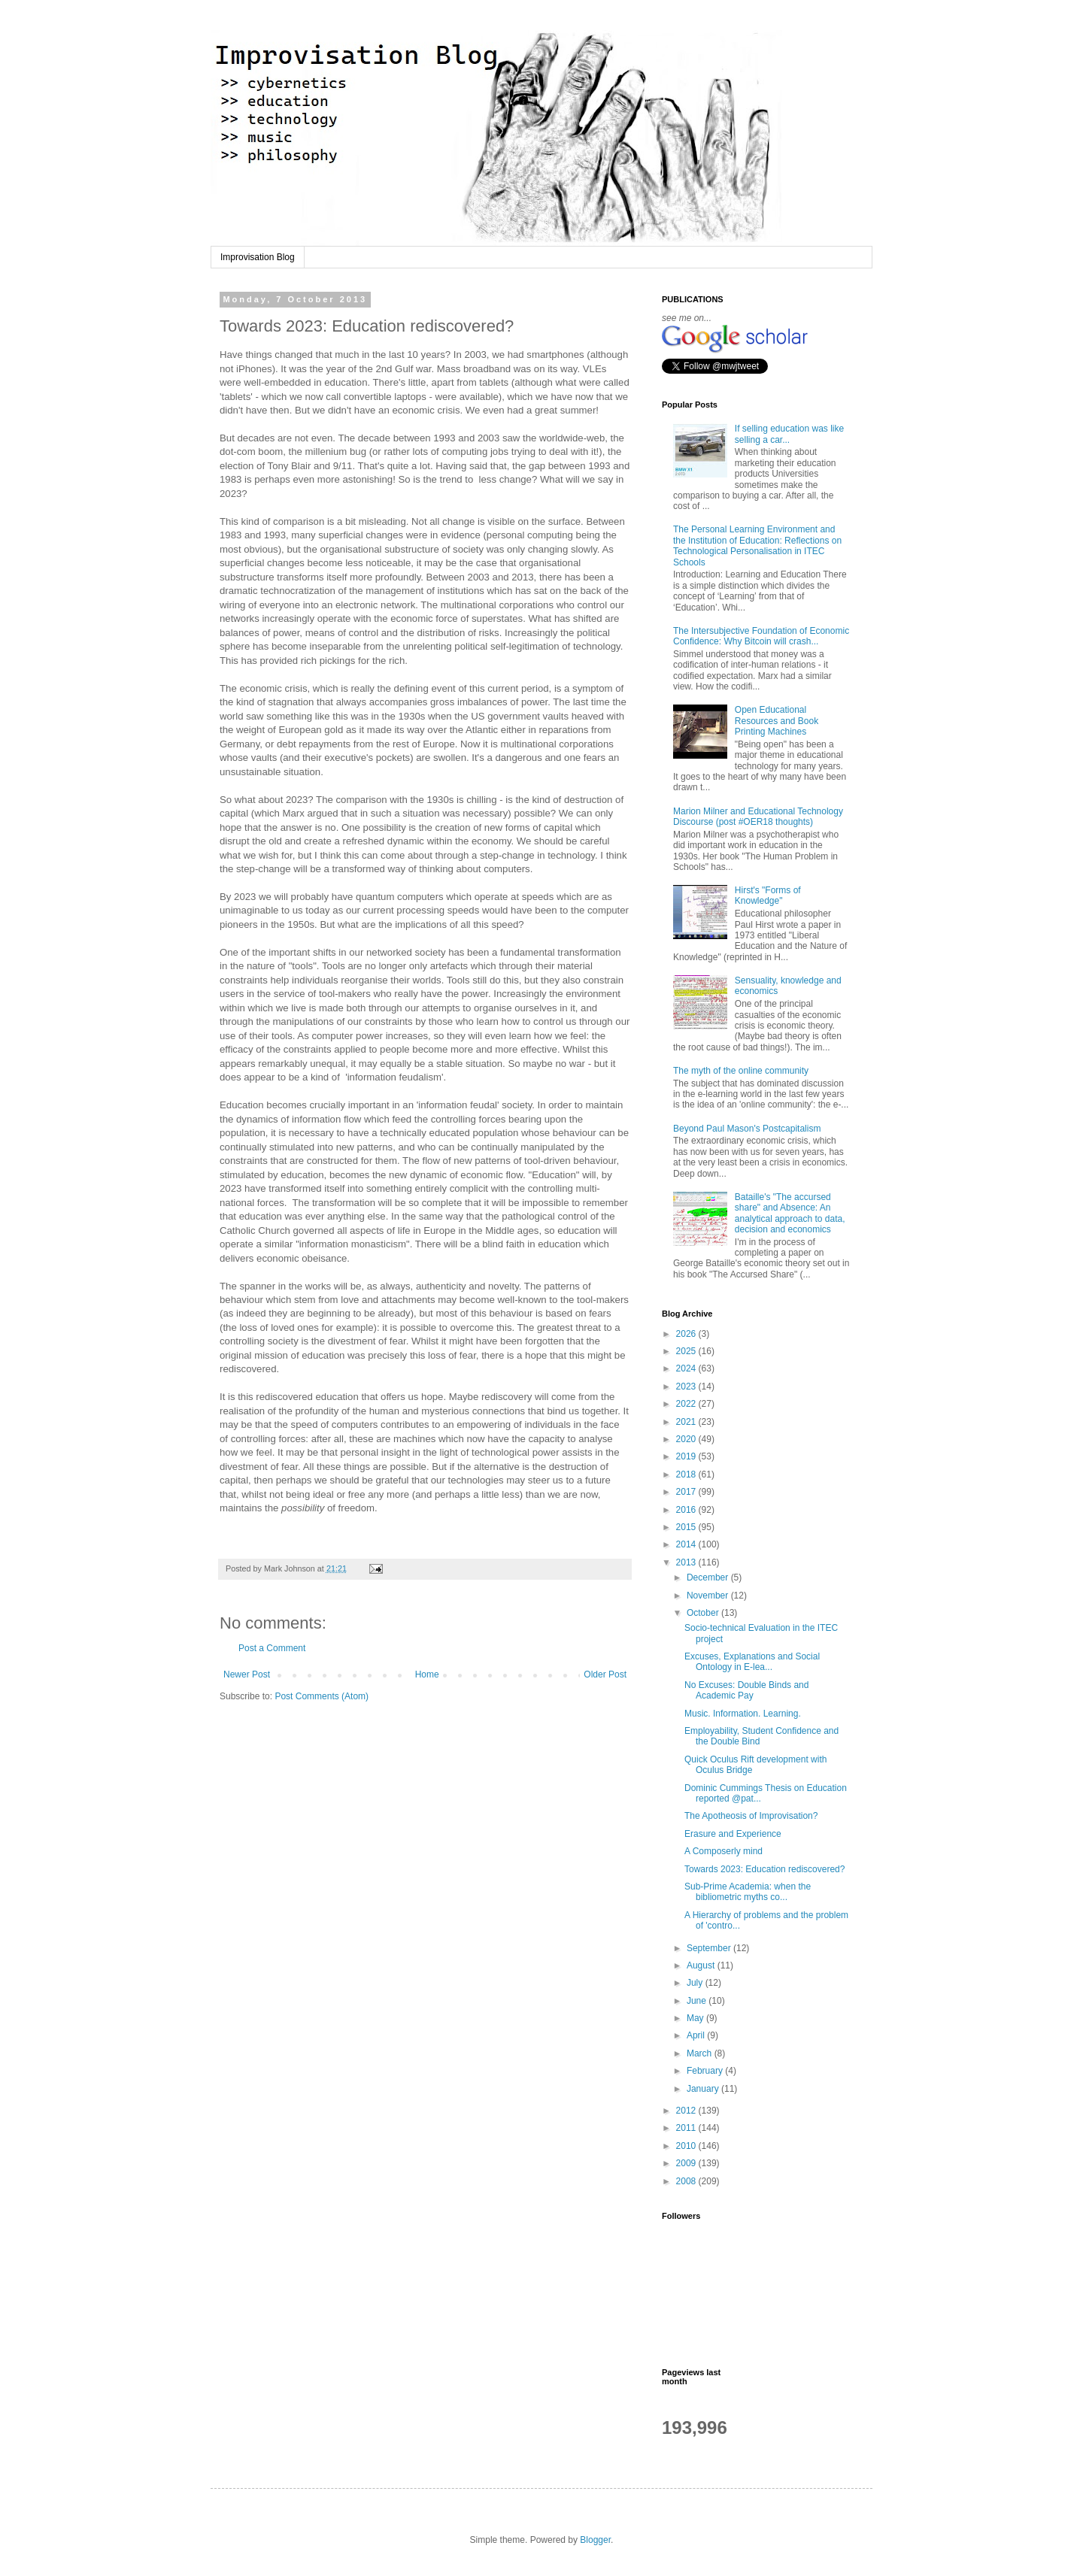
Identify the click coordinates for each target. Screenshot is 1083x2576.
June (697, 2001)
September (710, 1948)
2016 (687, 1510)
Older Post (605, 1674)
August (702, 1965)
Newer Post (246, 1674)
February (706, 2070)
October (704, 1613)
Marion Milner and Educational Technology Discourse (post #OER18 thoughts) (758, 816)
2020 (687, 1439)
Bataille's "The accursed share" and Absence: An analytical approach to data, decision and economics (790, 1213)
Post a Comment (271, 1648)
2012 (687, 2110)
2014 (687, 1544)
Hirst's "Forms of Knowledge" (768, 895)
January (704, 2089)
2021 (687, 1422)
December (709, 1577)
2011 (687, 2128)
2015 (687, 1527)
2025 (687, 1351)
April (697, 2035)
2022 (687, 1404)
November (709, 1595)
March (700, 2053)
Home (427, 1674)
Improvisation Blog (257, 257)
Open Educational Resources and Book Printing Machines (776, 721)
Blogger (595, 2540)
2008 (687, 2181)
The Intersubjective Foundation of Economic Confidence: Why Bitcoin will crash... (761, 636)
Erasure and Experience (732, 1834)
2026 (687, 1334)
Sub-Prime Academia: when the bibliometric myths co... (747, 1891)
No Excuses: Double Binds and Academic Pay (746, 1690)
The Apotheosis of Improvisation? (751, 1816)
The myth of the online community (740, 1070)
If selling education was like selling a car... (789, 433)
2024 (687, 1368)
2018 (687, 1474)
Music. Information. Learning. (742, 1713)
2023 (687, 1386)
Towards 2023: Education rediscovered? (764, 1869)
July (696, 1982)
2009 (687, 2163)
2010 (687, 2146)
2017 (687, 1492)
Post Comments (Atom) (322, 1696)
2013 (687, 1562)
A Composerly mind (723, 1851)
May (696, 2018)
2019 (687, 1456)
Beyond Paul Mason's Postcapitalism (747, 1128)
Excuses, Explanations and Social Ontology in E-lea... (752, 1661)
